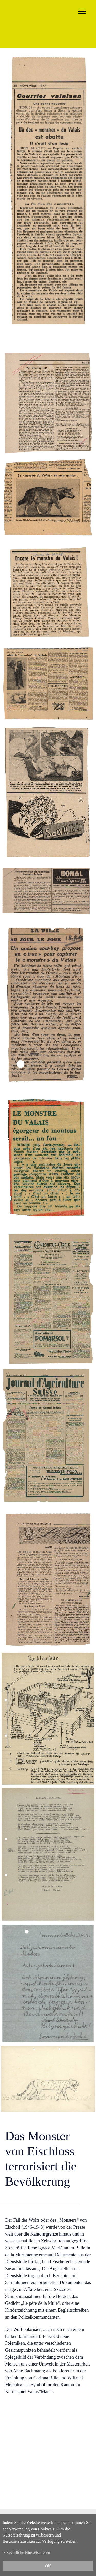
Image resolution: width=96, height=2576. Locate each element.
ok (48, 2566)
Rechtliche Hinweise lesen (28, 2552)
